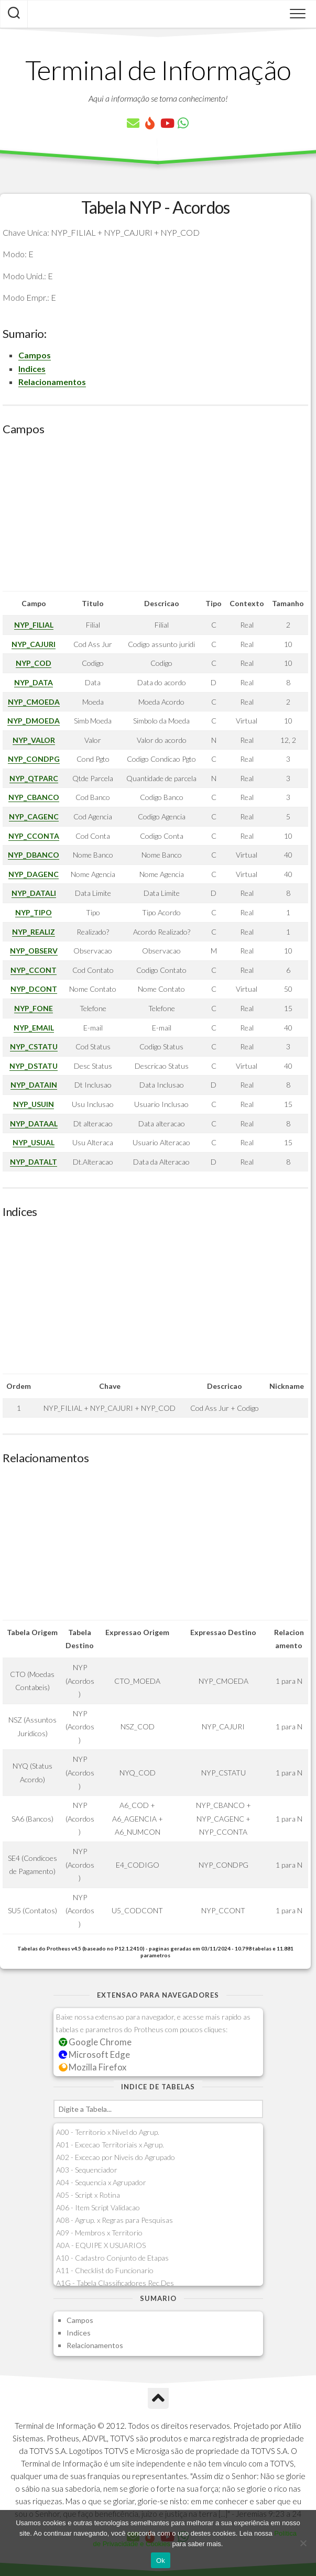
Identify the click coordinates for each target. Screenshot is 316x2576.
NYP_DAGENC (33, 874)
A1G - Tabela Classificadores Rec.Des (115, 2282)
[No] (303, 2543)
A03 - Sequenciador (86, 2169)
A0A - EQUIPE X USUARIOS (101, 2245)
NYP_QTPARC (33, 778)
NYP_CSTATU (34, 1046)
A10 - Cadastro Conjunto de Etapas (112, 2257)
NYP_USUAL (34, 1142)
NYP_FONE (33, 1008)
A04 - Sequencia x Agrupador (101, 2182)
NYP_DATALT (33, 1161)
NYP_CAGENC (34, 816)
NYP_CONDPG (34, 758)
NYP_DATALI (34, 893)
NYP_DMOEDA (33, 720)
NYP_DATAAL (34, 1123)
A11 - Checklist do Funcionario (105, 2270)
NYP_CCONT (33, 970)
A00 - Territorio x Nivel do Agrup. (107, 2132)
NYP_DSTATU (33, 1065)
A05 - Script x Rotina (88, 2194)
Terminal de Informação (158, 69)
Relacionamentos (52, 382)
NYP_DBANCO (33, 854)
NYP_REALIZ (33, 931)
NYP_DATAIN (33, 1084)
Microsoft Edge (94, 2054)
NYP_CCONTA (33, 835)
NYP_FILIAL (33, 624)
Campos (34, 355)
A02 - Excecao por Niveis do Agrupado (115, 2157)
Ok (160, 2560)
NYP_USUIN (33, 1104)
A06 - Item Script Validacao (98, 2207)
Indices (32, 369)
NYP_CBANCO (33, 797)
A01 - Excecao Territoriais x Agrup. (110, 2144)
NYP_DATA (33, 682)
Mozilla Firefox (93, 2067)
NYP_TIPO (33, 912)
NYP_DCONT (33, 988)
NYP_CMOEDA (34, 701)
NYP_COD (33, 663)
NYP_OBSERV (34, 950)
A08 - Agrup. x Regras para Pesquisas (114, 2220)
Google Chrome (95, 2041)
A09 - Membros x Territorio (99, 2232)
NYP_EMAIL (34, 1027)
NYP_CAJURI (34, 644)
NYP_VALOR (34, 740)
